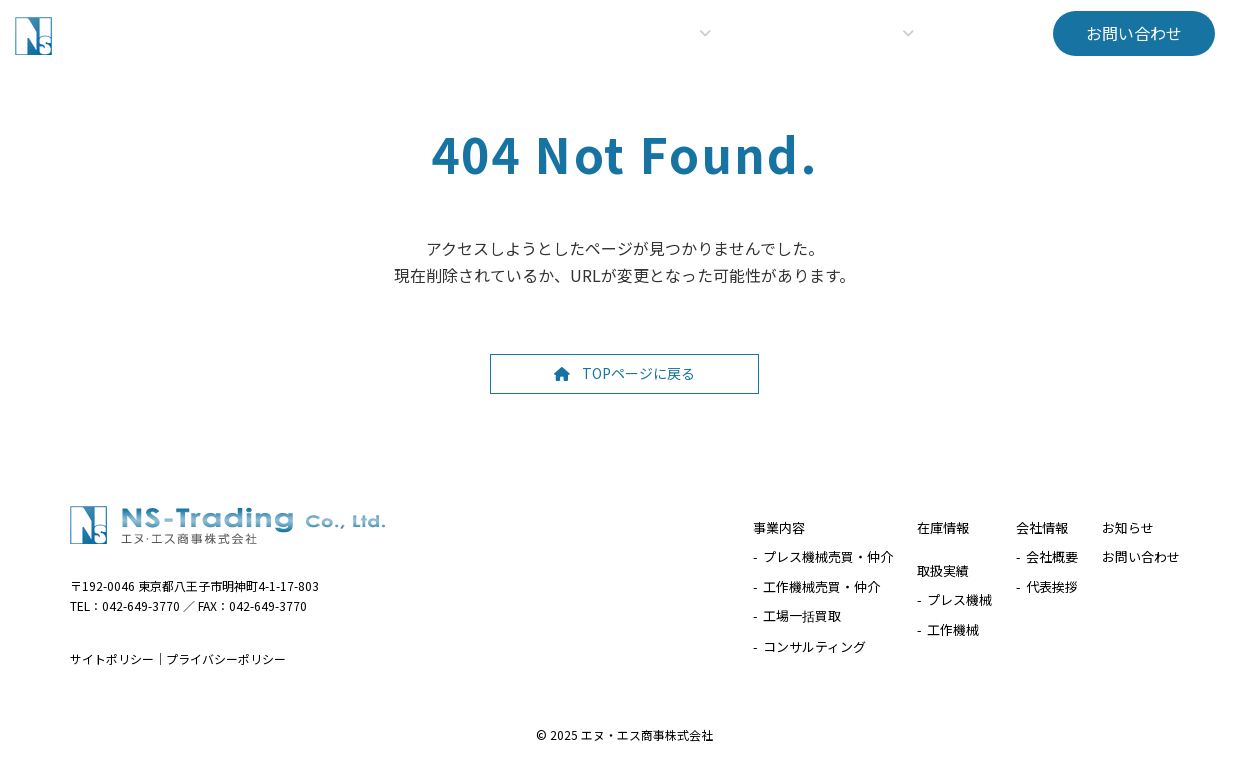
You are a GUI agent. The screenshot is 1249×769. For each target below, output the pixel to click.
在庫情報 (943, 527)
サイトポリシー (112, 658)
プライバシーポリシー (226, 658)
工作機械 (953, 629)
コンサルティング (814, 645)
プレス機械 (959, 599)
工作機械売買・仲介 (821, 586)
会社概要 (1052, 556)
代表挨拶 (1052, 586)
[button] (1134, 33)
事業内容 (779, 527)
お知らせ (1128, 527)
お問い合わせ (1141, 556)
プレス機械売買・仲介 (828, 556)
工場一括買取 (802, 615)
